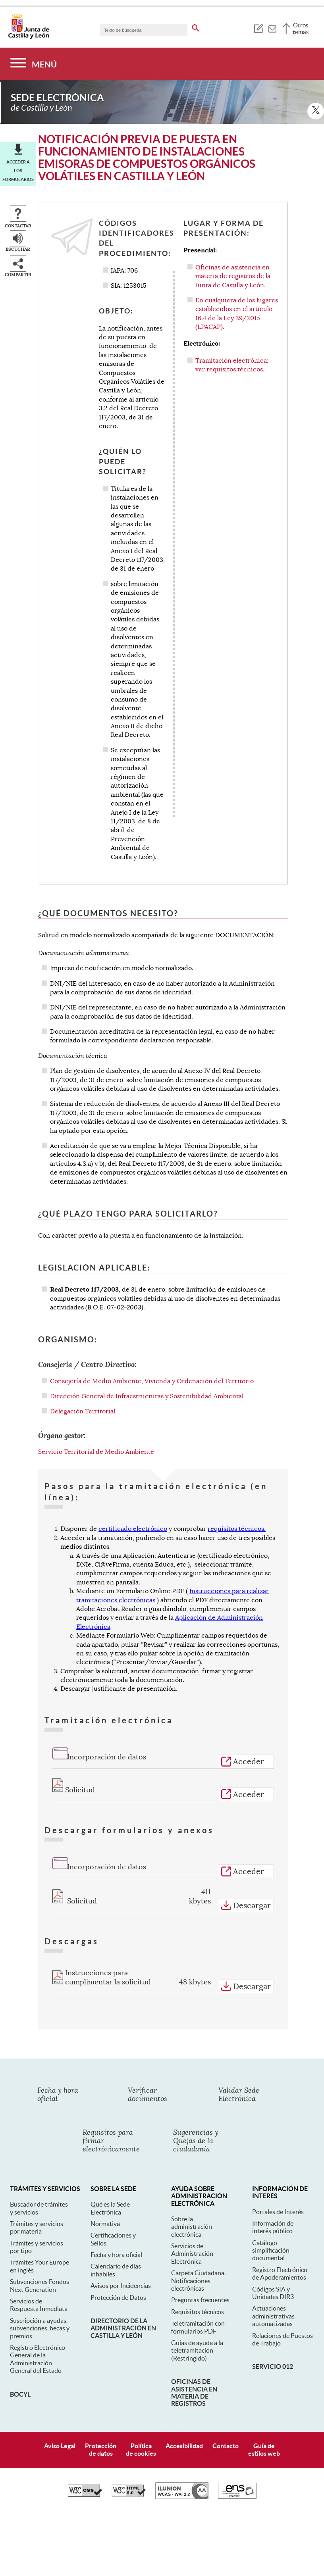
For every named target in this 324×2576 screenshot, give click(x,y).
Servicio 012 (272, 2328)
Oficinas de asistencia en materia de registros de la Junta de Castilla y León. (232, 237)
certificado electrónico (132, 1490)
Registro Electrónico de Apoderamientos (279, 2234)
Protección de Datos (118, 2258)
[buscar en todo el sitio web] (196, 26)
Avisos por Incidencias (121, 2247)
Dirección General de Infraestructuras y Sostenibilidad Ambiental (146, 1358)
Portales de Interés (278, 2172)
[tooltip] (258, 27)
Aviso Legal (59, 2407)
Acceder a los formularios (18, 132)
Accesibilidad (184, 2407)
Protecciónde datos (100, 2410)
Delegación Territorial (82, 1373)
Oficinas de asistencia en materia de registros (194, 2354)
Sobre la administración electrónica (191, 2187)
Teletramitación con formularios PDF (198, 2288)
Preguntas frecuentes (200, 2261)
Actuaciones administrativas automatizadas (273, 2277)
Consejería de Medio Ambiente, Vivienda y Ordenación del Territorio (152, 1342)
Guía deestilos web (264, 2410)
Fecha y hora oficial (116, 2216)
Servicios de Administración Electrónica (192, 2215)
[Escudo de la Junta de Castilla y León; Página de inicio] (28, 37)
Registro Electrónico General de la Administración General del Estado (37, 2320)
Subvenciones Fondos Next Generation (39, 2247)
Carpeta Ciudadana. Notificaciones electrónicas (198, 2242)
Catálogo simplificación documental (270, 2211)
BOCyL (20, 2355)
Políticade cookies (141, 2410)
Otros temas (301, 28)
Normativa (105, 2184)
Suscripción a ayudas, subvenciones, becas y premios (39, 2289)
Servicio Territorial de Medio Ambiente (96, 1413)
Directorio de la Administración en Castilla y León (123, 2290)
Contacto (225, 2407)
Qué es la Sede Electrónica (110, 2169)
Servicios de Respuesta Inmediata (39, 2266)
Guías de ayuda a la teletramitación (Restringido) (197, 2311)
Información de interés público (272, 2188)
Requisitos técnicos (197, 2272)
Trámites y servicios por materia (36, 2188)
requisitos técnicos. (237, 1490)
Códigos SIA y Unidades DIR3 (273, 2254)
